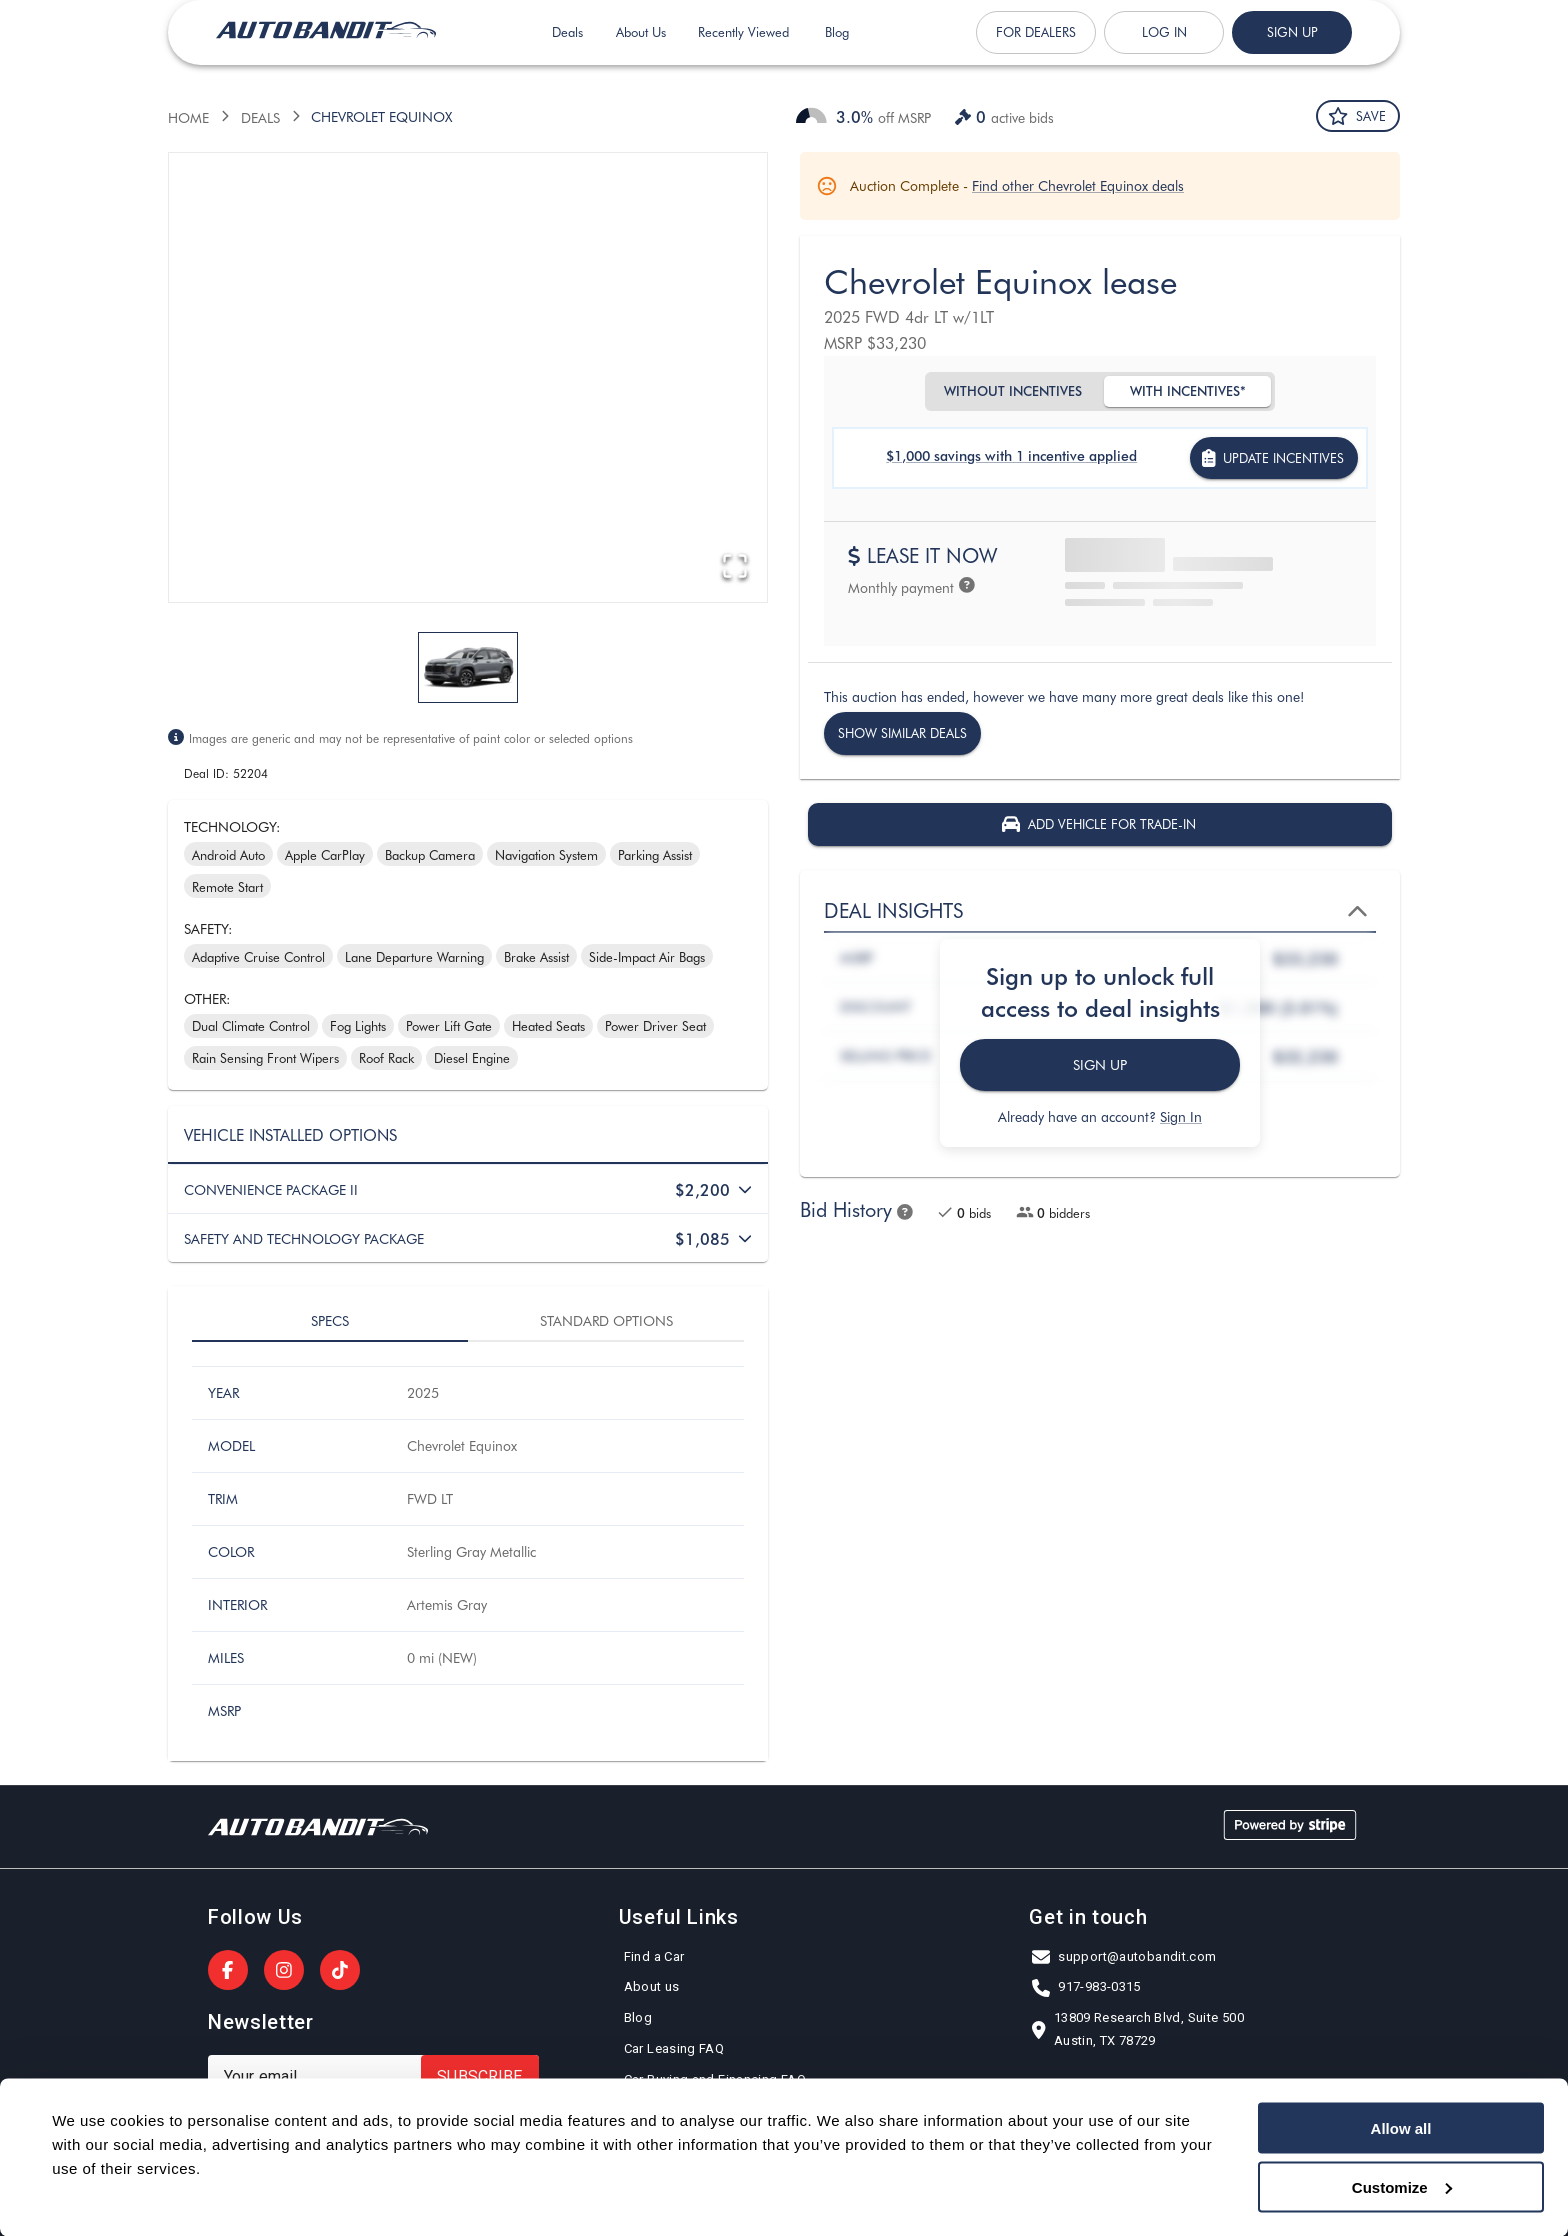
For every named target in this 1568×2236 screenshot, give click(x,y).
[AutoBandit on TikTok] (340, 1970)
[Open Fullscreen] (733, 566)
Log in (1164, 45)
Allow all (1401, 2128)
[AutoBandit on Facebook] (228, 1970)
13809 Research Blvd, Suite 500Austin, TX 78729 (1139, 2030)
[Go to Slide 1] (468, 667)
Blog (837, 45)
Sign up (1292, 45)
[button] (468, 377)
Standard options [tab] (606, 1321)
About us (652, 1987)
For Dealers (1036, 45)
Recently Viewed (743, 45)
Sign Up (1100, 1065)
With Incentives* (1187, 391)
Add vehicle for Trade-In (1100, 824)
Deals (568, 45)
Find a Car (654, 1957)
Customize (1402, 2186)
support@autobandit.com (1125, 1957)
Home (188, 117)
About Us (641, 45)
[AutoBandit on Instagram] (284, 1970)
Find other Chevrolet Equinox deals (1078, 185)
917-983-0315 (1087, 1987)
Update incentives (1274, 458)
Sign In (1181, 1116)
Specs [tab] (330, 1321)
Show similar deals (902, 733)
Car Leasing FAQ (674, 2049)
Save (1358, 116)
